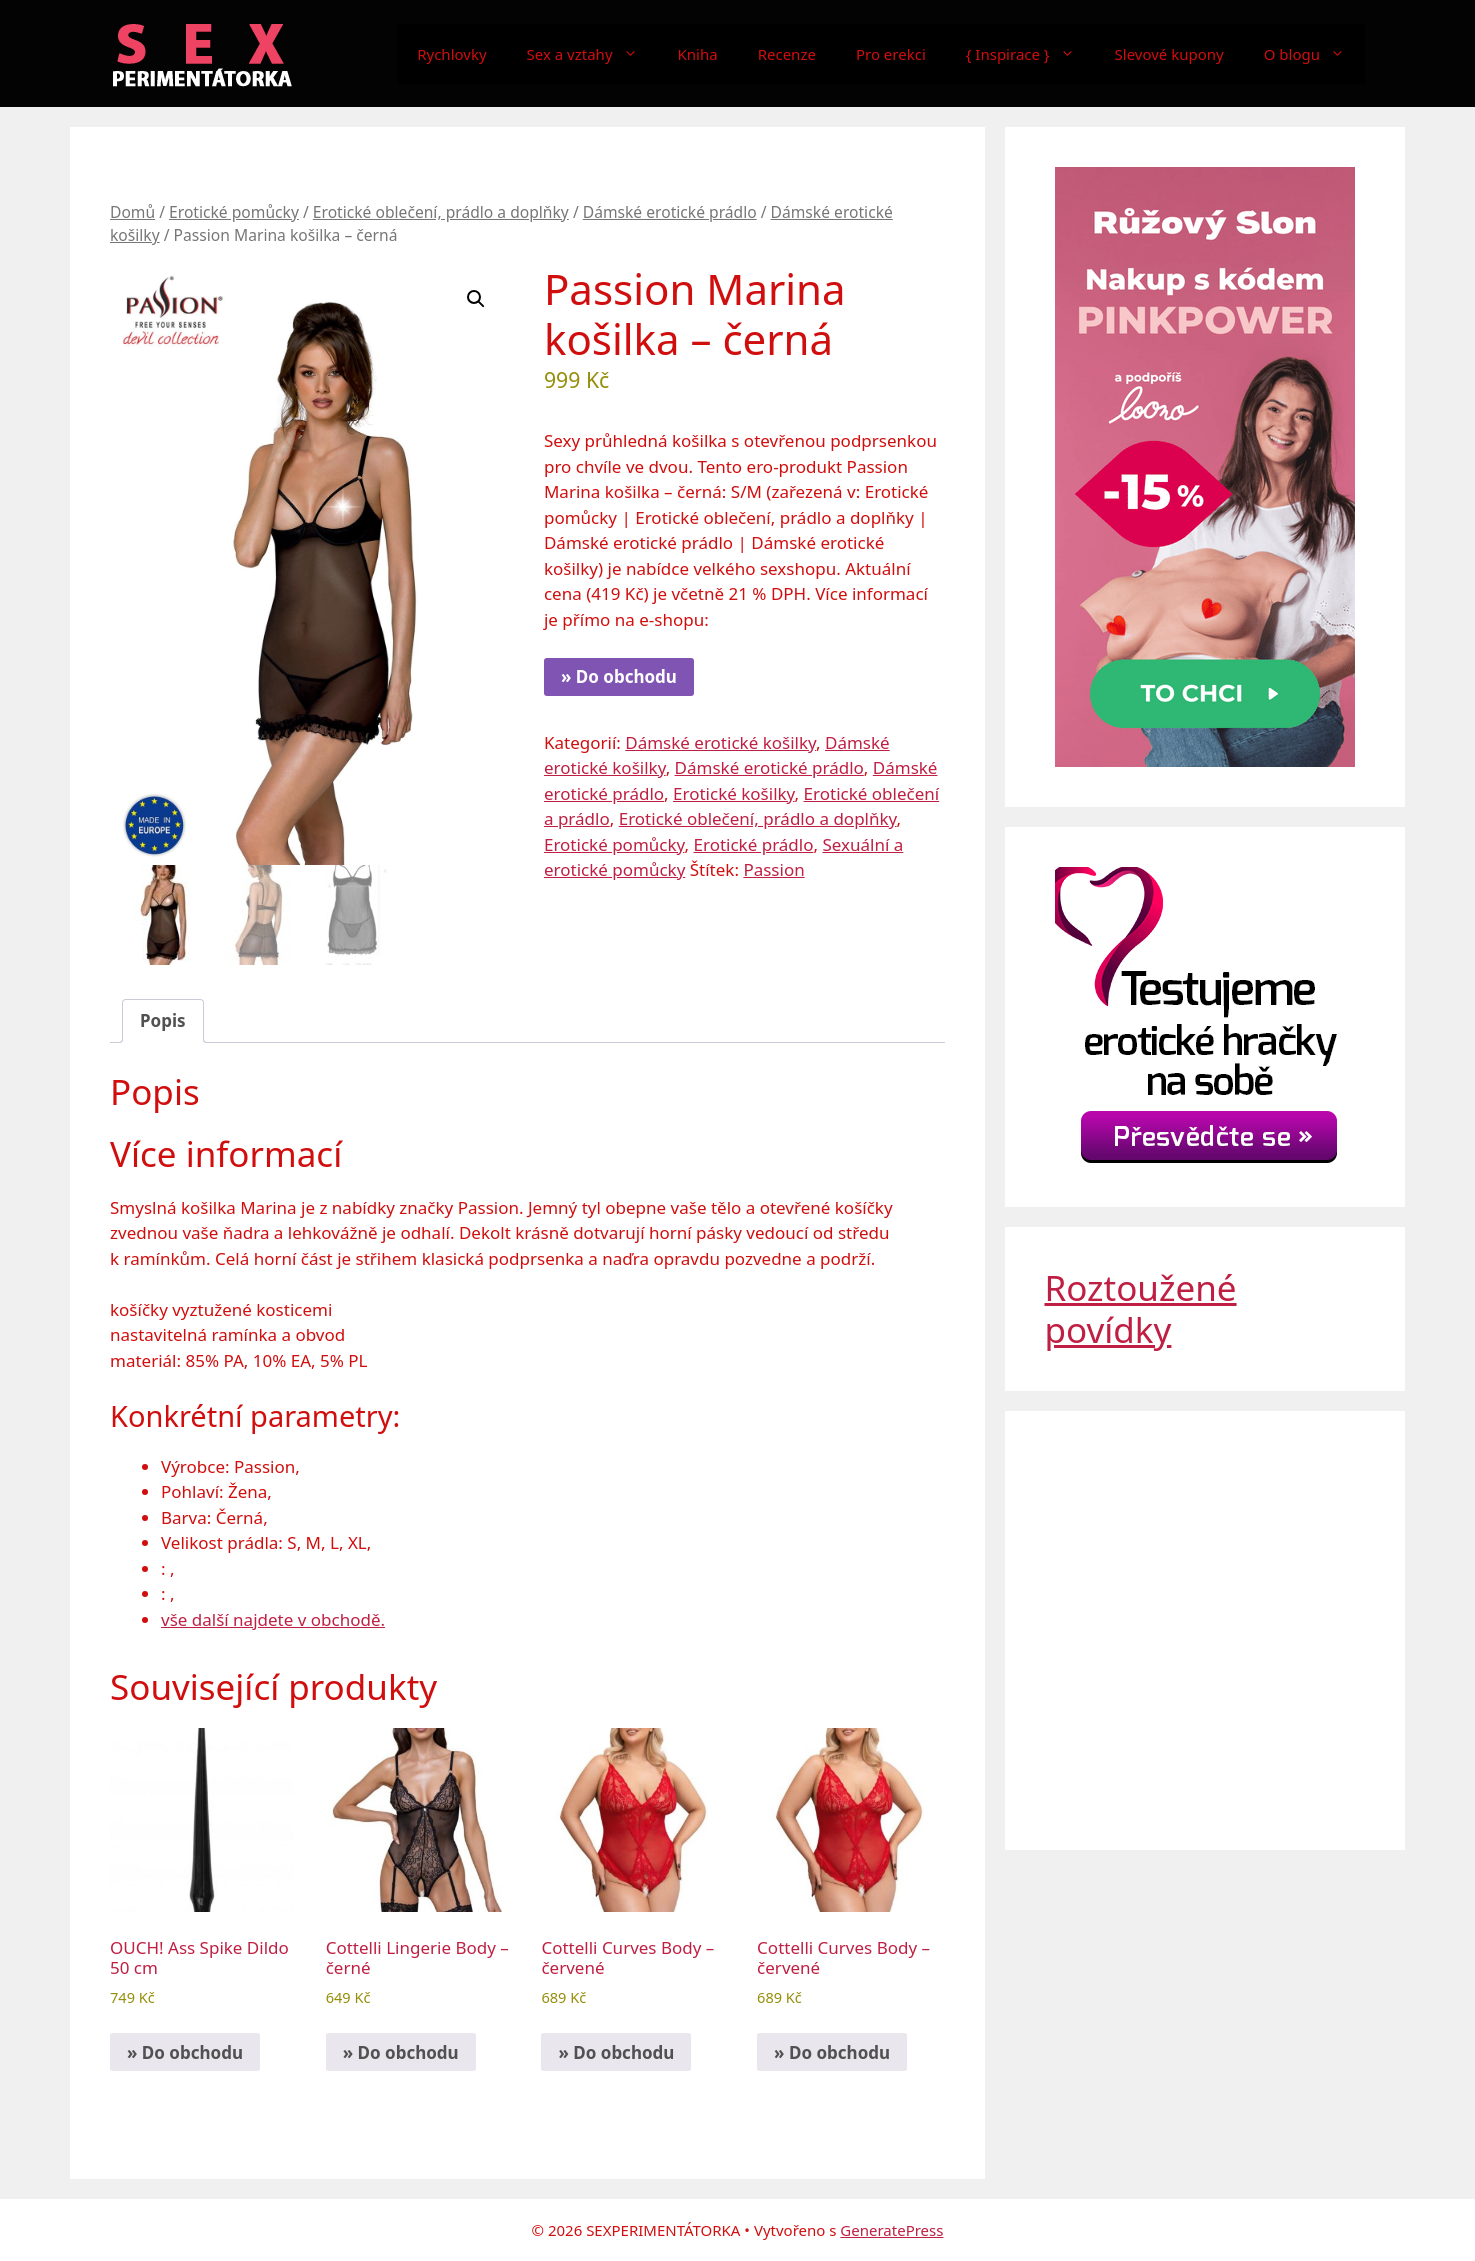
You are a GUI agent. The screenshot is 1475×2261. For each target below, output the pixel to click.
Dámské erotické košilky (720, 742)
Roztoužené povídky (1141, 1308)
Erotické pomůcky (234, 212)
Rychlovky (451, 54)
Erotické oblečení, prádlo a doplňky (441, 212)
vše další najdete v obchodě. (273, 1619)
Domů (132, 212)
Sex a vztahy (592, 54)
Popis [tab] (163, 1020)
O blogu (1314, 54)
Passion (773, 869)
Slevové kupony (1169, 54)
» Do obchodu (619, 676)
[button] (476, 299)
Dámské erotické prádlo (670, 212)
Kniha (698, 54)
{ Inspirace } (1030, 54)
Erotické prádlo (754, 844)
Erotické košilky (734, 793)
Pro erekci (891, 54)
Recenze (787, 54)
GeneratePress (891, 2230)
